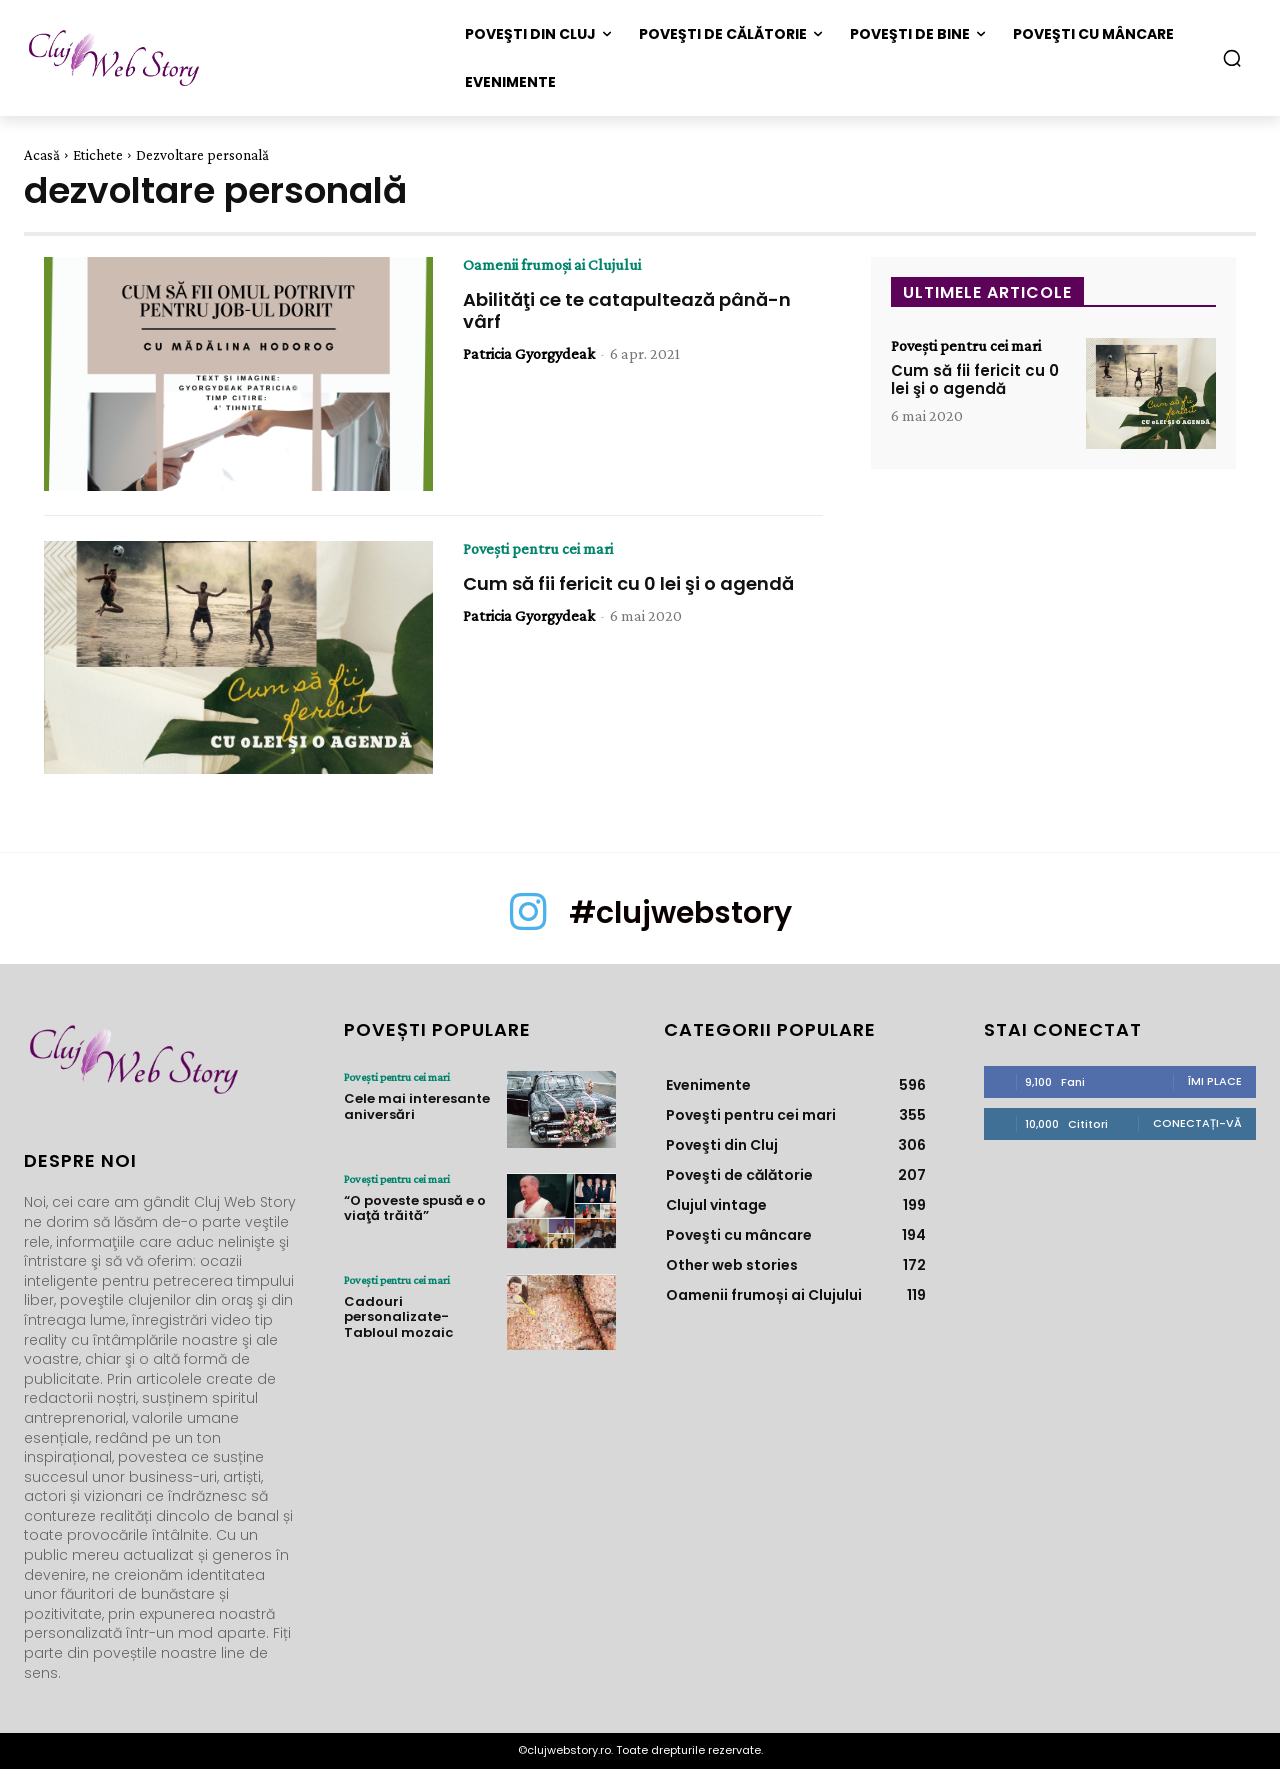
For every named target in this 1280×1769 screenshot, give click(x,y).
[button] (1232, 58)
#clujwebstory (680, 913)
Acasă (42, 155)
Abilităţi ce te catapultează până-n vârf (627, 310)
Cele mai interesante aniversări (417, 1106)
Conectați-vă (1197, 1123)
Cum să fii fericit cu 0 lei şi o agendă (628, 583)
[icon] (529, 925)
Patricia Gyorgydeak (529, 353)
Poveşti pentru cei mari (538, 549)
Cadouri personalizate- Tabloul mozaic (398, 1317)
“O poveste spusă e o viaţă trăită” (415, 1208)
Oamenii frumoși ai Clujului (552, 265)
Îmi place (1215, 1081)
